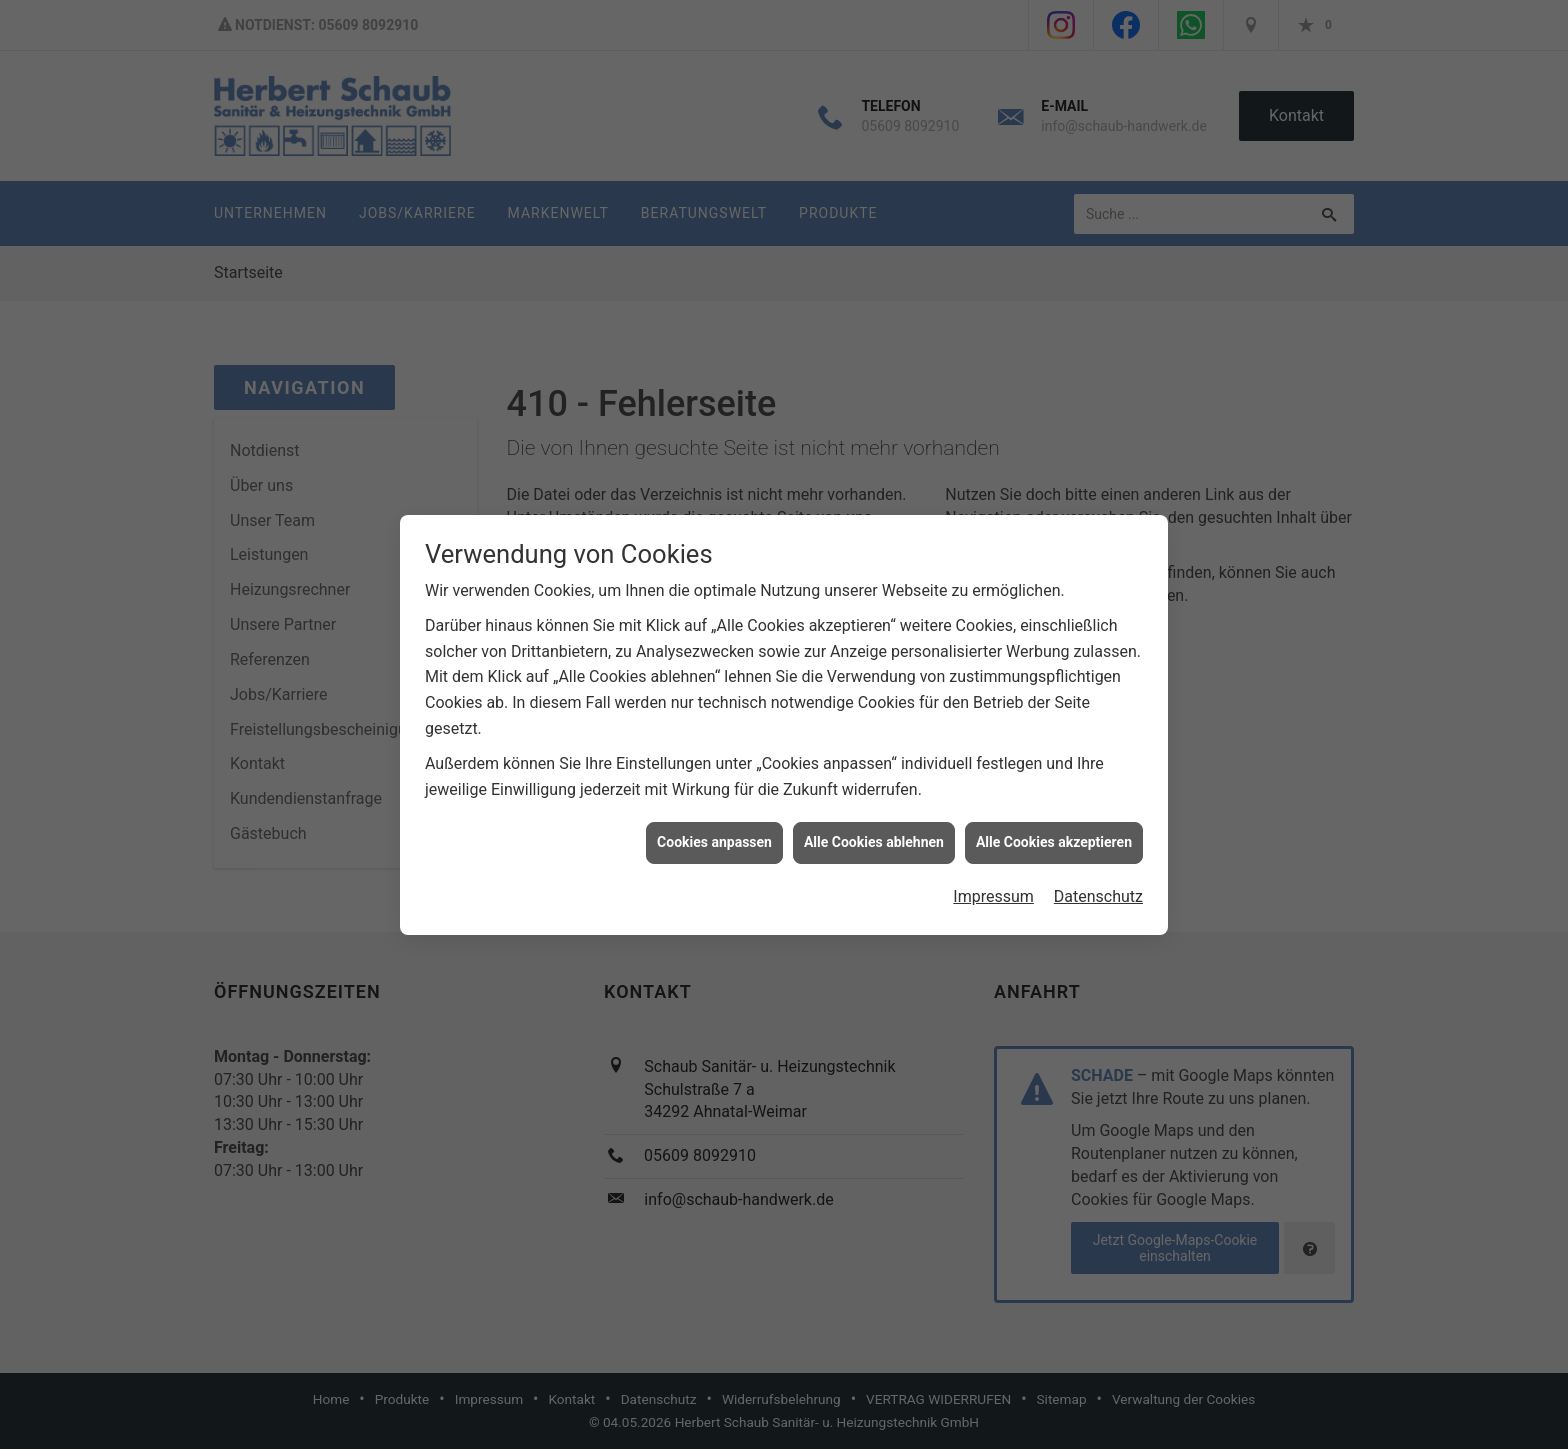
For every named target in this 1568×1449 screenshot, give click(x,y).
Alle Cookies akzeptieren (1054, 833)
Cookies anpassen (714, 833)
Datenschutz (1098, 886)
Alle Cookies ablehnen (874, 833)
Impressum (993, 886)
